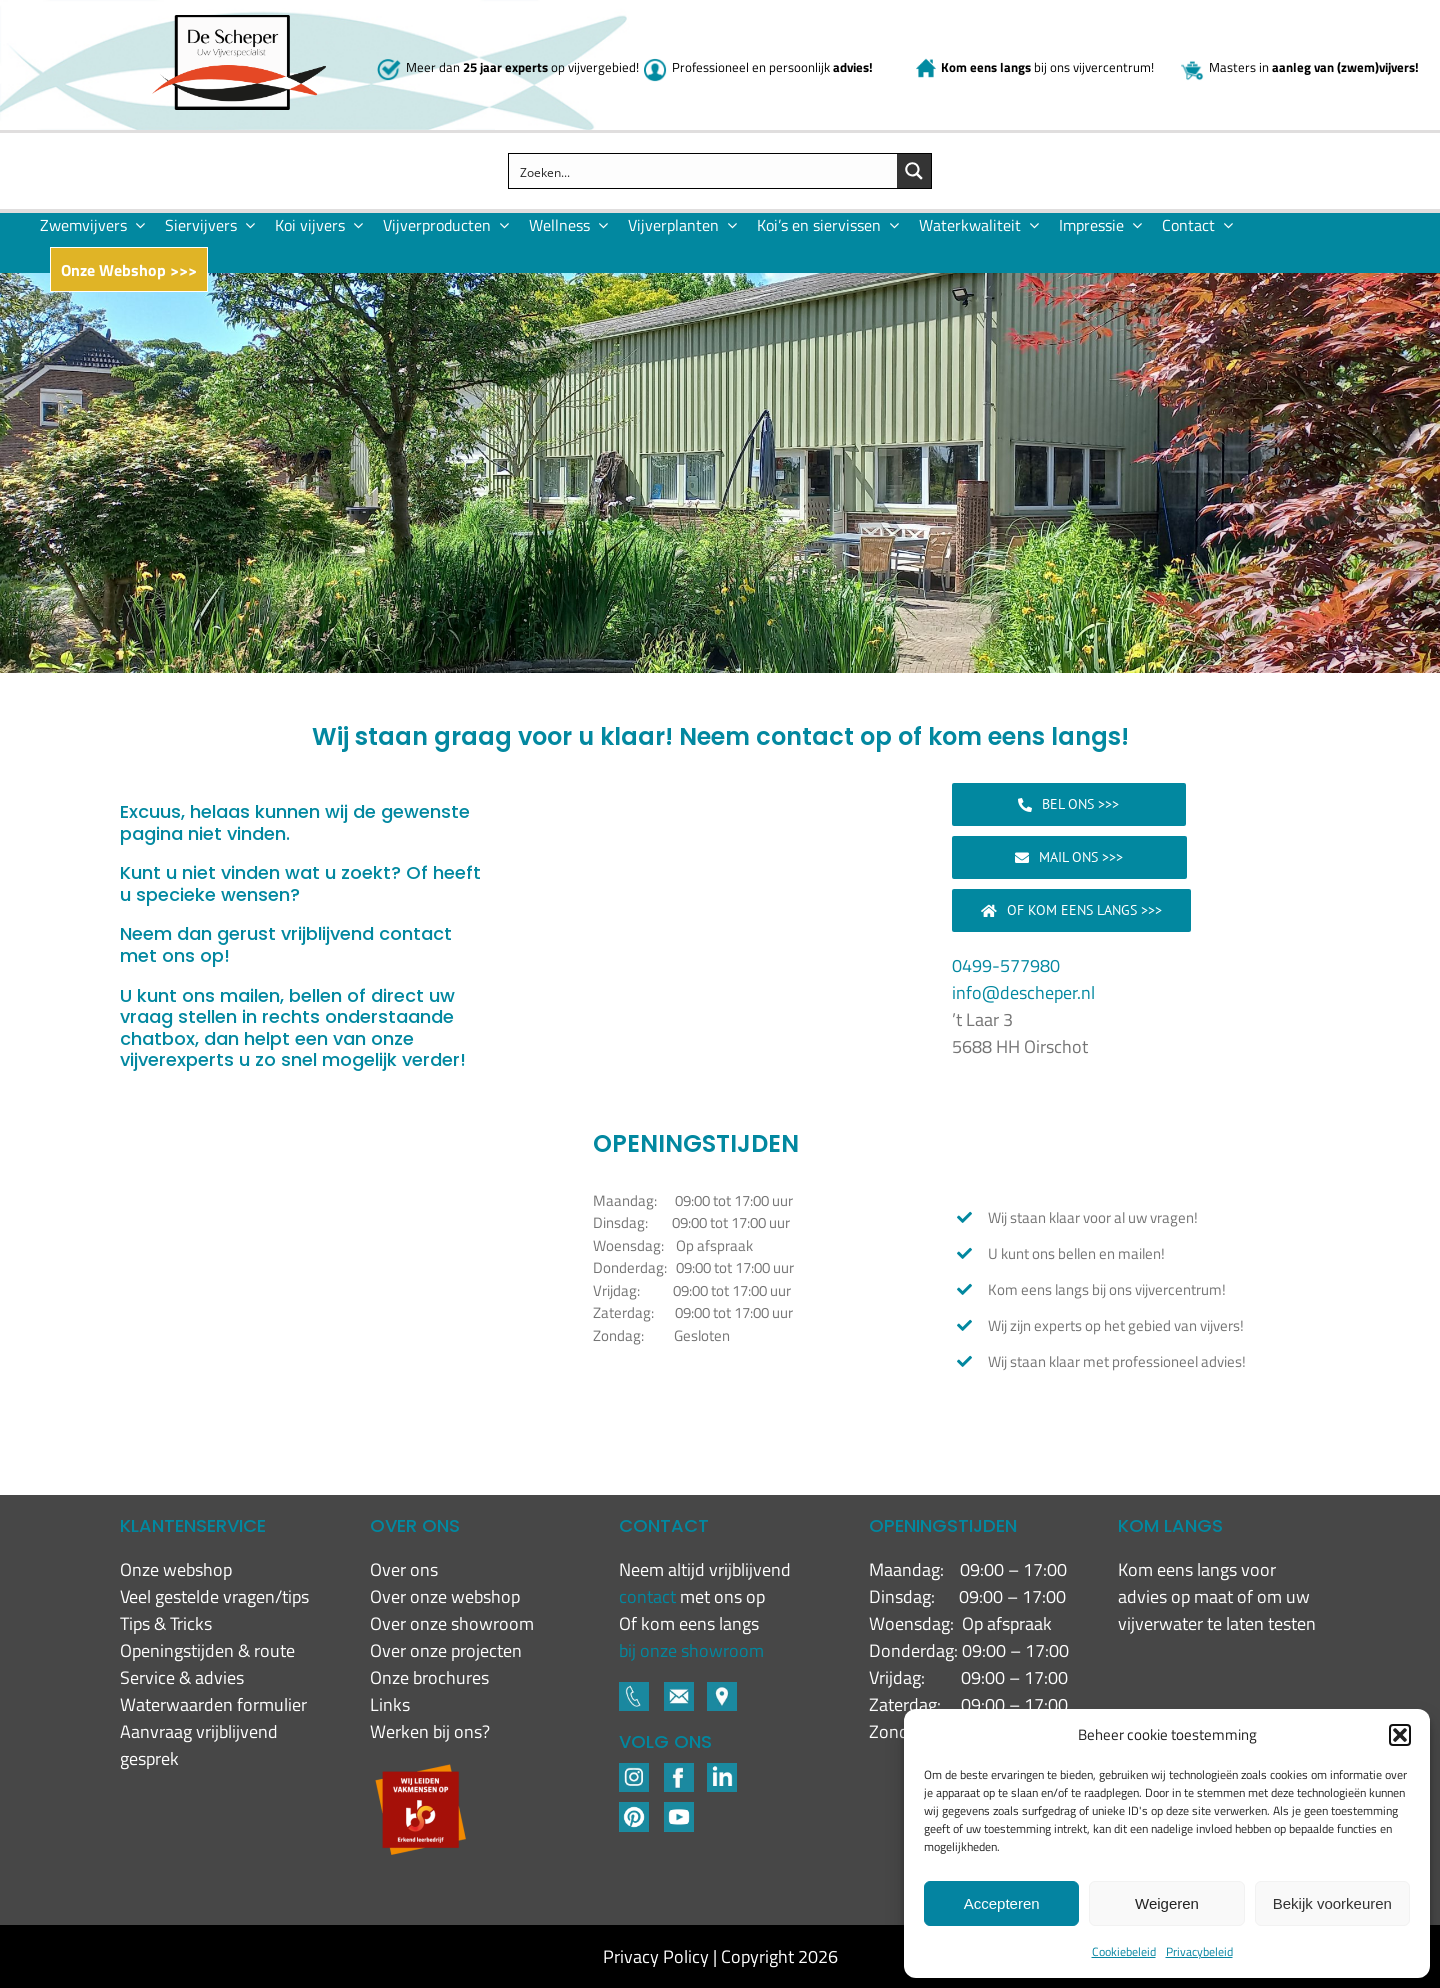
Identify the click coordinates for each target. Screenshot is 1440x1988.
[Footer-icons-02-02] (634, 1771)
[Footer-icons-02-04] (679, 1771)
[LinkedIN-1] (722, 1771)
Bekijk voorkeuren (1332, 1903)
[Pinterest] (634, 1810)
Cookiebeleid (1124, 1951)
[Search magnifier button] (914, 171)
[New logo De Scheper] (239, 23)
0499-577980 (1006, 965)
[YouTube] (679, 1810)
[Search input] (703, 171)
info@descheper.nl (1023, 992)
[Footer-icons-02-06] (722, 1690)
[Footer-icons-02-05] (679, 1690)
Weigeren (1167, 1903)
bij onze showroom (691, 1650)
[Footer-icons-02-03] (634, 1690)
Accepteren (1002, 1903)
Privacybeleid (1199, 1951)
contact (649, 1596)
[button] (1400, 1735)
